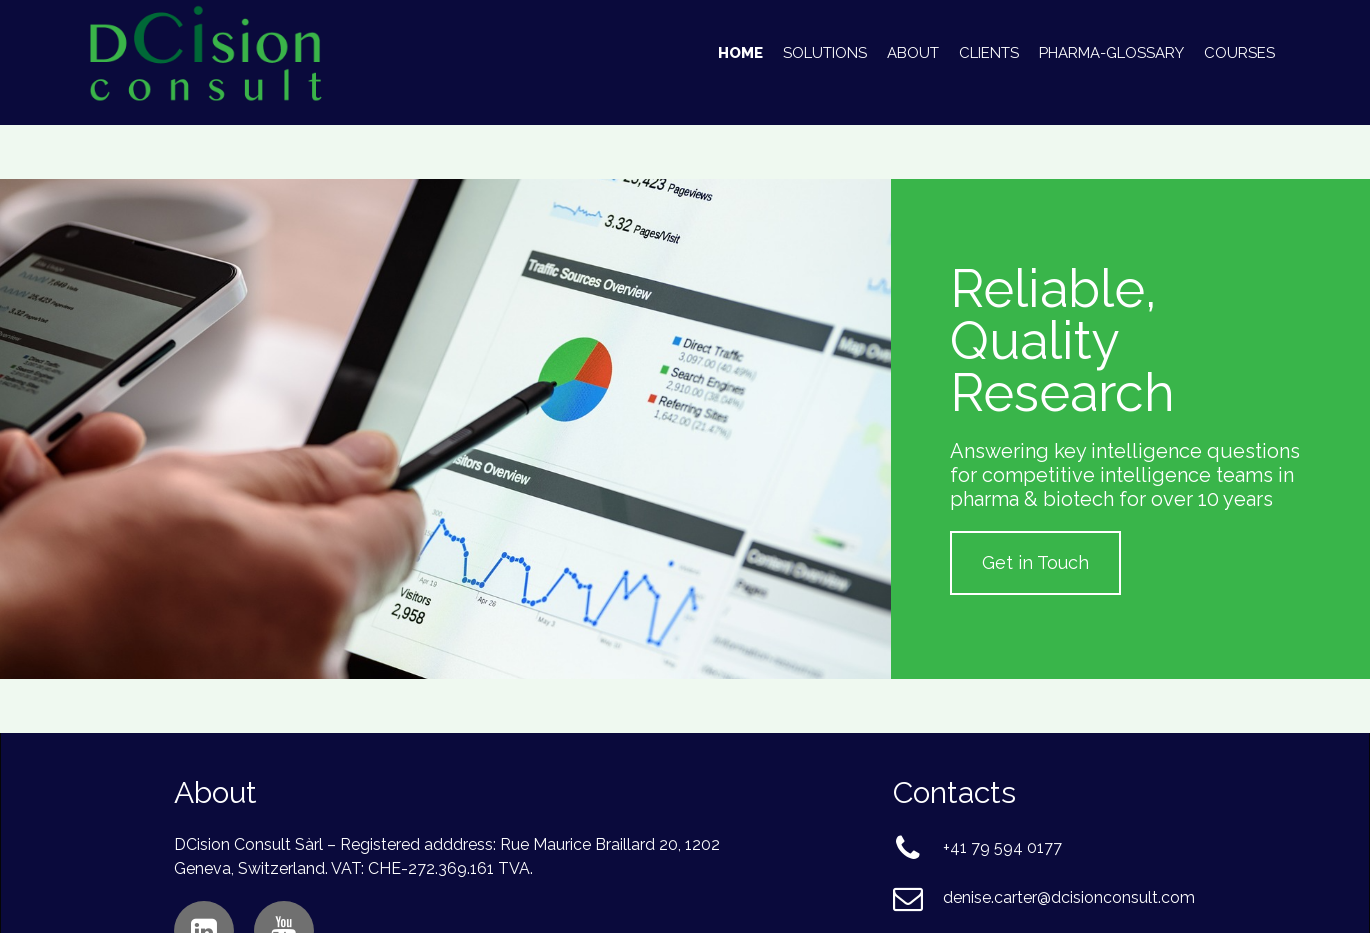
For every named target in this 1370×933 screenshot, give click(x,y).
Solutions (825, 53)
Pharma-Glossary (1111, 53)
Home (740, 53)
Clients (989, 53)
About (913, 53)
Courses (1239, 53)
